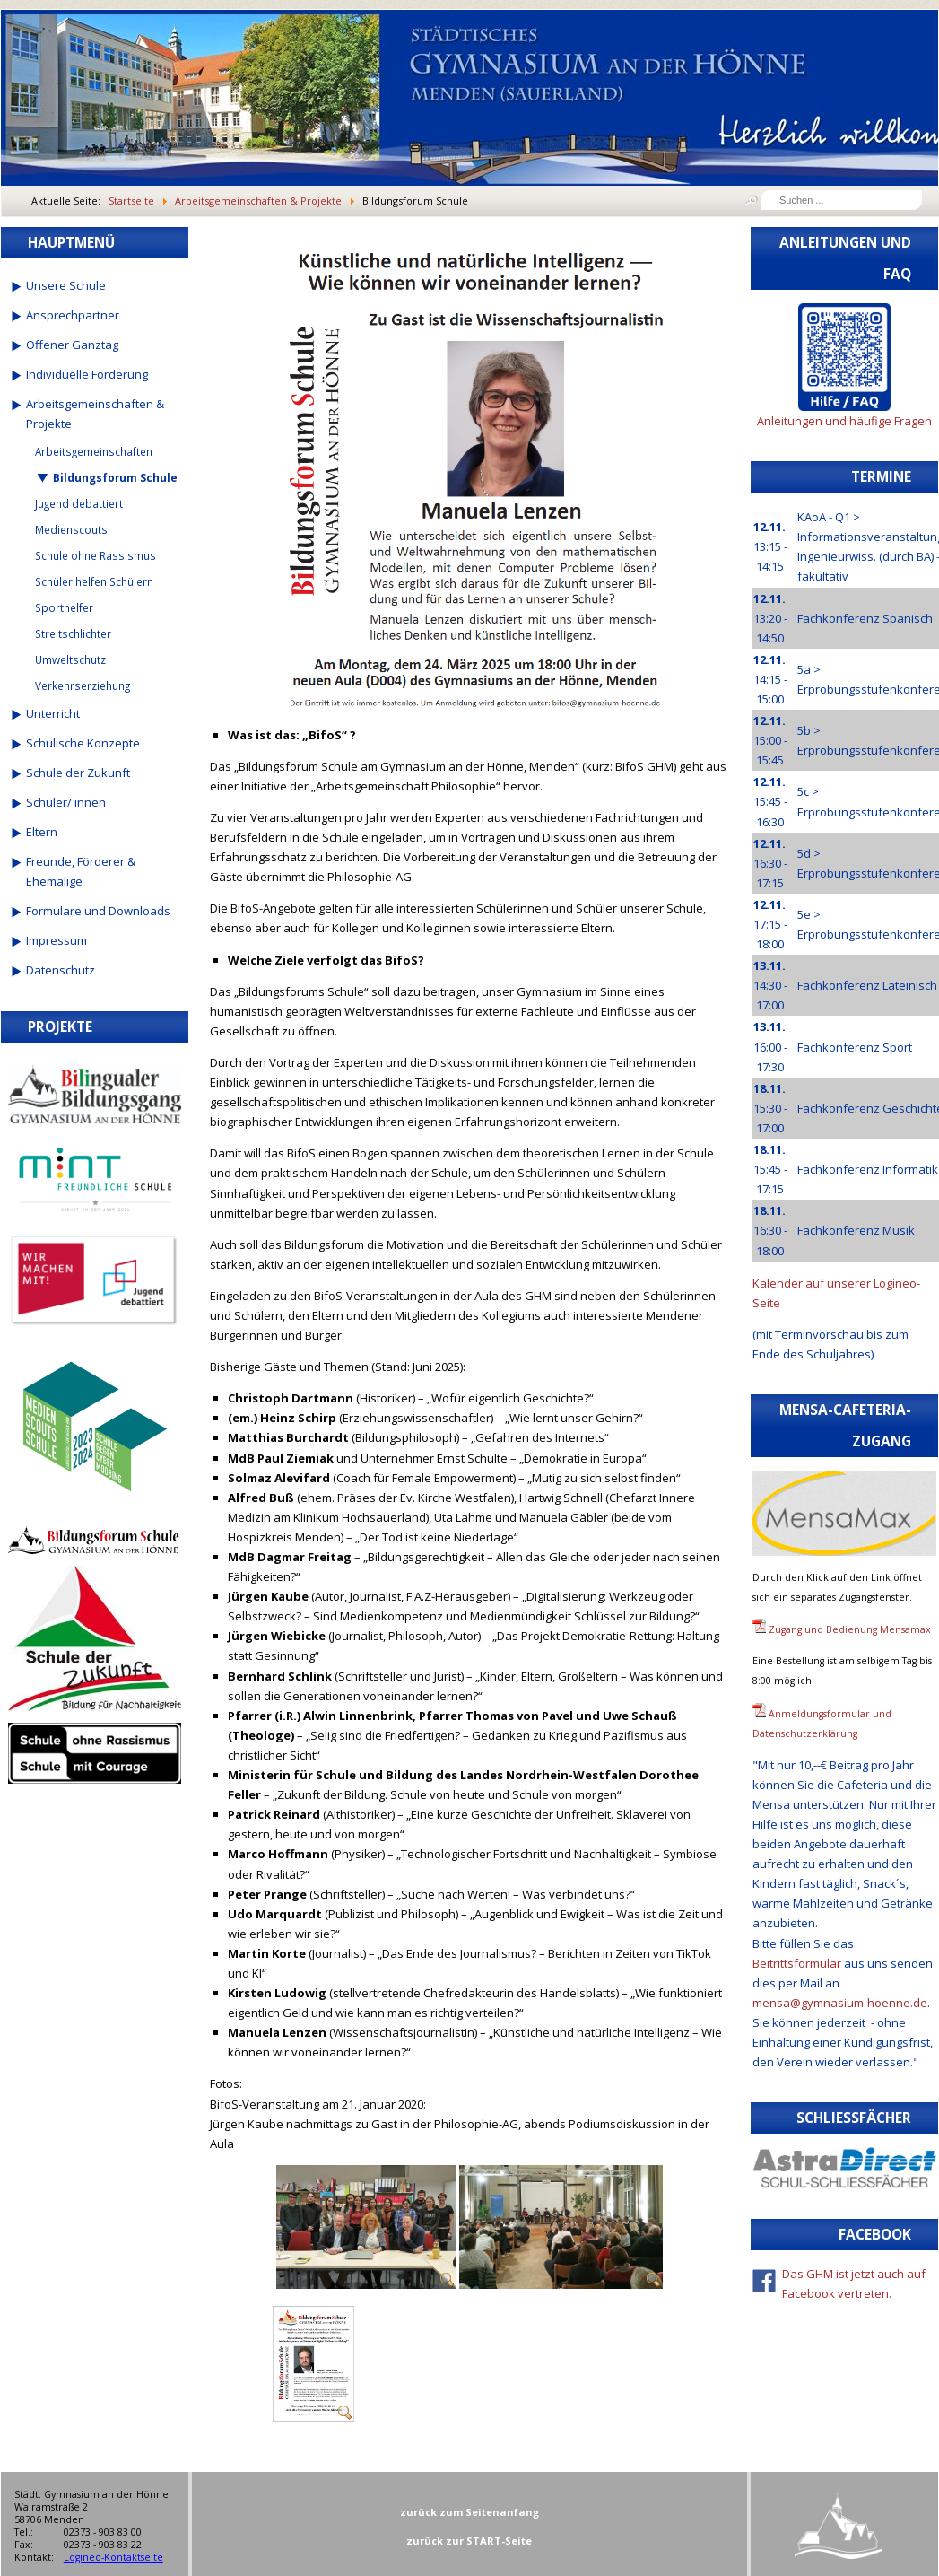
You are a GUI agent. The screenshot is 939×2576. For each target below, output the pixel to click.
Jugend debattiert (79, 503)
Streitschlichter (73, 633)
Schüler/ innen (66, 802)
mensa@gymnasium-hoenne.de (839, 2003)
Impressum (56, 940)
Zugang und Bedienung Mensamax (850, 1629)
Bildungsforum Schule (115, 477)
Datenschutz (60, 970)
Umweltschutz (70, 659)
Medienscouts (71, 529)
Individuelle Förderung (87, 374)
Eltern (41, 832)
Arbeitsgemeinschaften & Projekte (95, 414)
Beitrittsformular (796, 1963)
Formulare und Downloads (98, 911)
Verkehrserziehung (82, 685)
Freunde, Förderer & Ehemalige (80, 871)
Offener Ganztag (72, 344)
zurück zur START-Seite (469, 2540)
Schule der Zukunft (78, 772)
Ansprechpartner (72, 315)
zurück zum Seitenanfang (469, 2512)
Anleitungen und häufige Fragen (844, 421)
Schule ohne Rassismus (95, 555)
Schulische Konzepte (83, 743)
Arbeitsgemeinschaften (93, 451)
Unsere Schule (66, 285)
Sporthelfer (64, 607)
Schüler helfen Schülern (94, 581)
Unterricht (53, 713)
